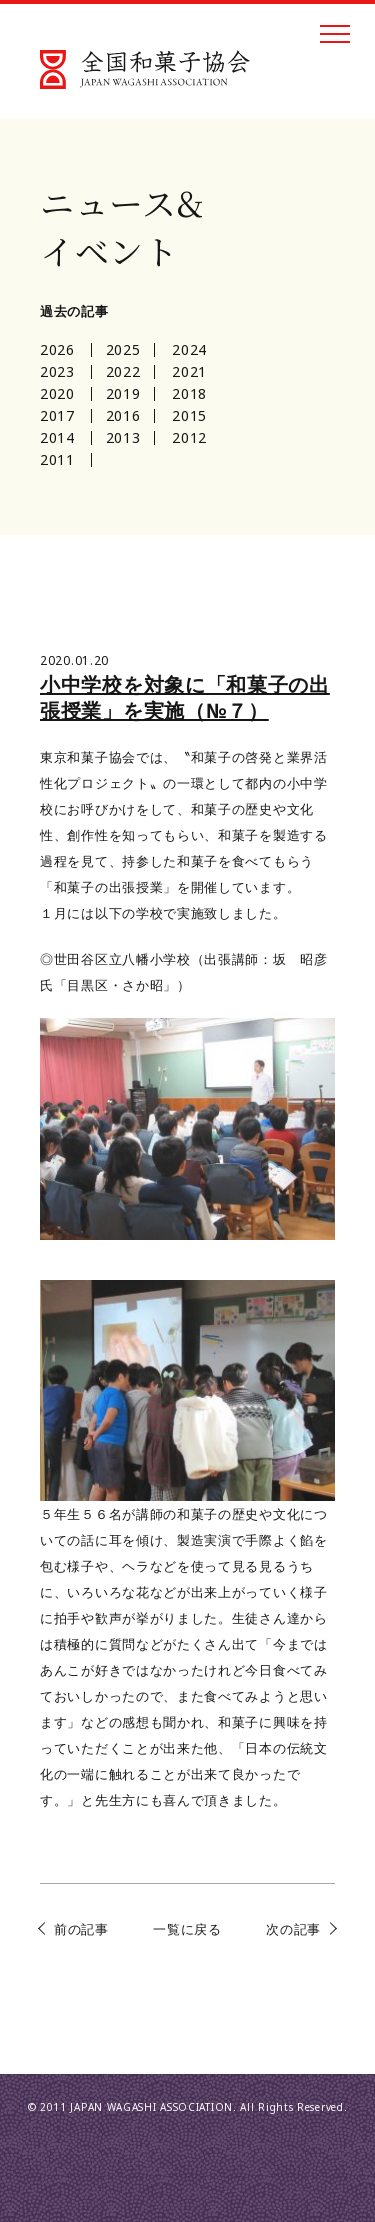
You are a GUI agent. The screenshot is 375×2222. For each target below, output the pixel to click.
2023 (57, 371)
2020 (57, 393)
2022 (123, 371)
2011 (57, 459)
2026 (57, 349)
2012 (189, 437)
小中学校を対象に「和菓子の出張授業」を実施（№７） (185, 697)
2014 (57, 437)
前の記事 (81, 1929)
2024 (189, 349)
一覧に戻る (187, 1929)
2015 (189, 415)
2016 (123, 415)
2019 (123, 393)
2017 (57, 415)
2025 (123, 349)
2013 (123, 437)
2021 (189, 371)
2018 (189, 393)
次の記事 (293, 1929)
